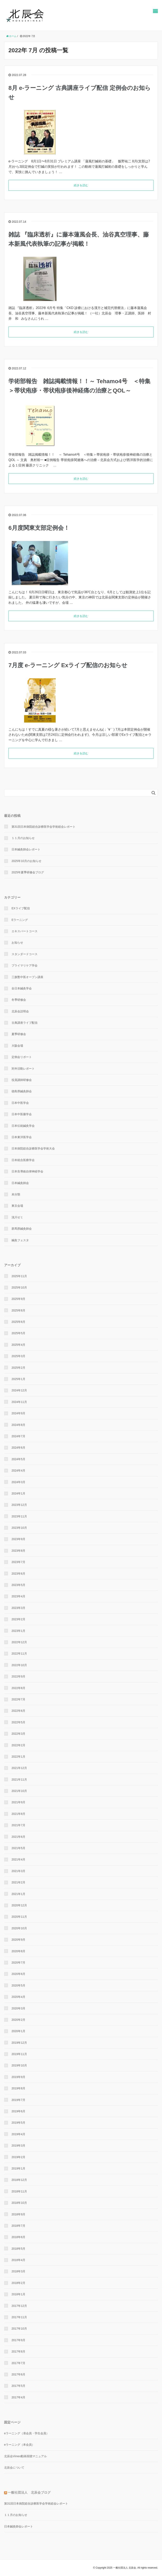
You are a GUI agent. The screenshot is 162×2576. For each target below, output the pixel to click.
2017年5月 (18, 2385)
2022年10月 (19, 1665)
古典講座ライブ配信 (25, 1022)
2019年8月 (18, 2088)
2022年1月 (18, 1756)
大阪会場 (17, 1045)
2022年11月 (19, 1653)
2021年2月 (18, 1882)
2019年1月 (18, 2168)
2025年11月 (19, 1276)
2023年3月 (18, 1608)
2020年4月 (18, 1996)
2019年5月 (18, 2122)
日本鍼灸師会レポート (26, 849)
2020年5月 (18, 1985)
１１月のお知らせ (23, 838)
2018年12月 (19, 2179)
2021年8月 (18, 1813)
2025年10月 (19, 1287)
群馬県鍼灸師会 (22, 1228)
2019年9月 (18, 2077)
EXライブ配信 (21, 908)
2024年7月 (18, 1436)
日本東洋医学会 (22, 1137)
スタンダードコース (25, 954)
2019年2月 (18, 2157)
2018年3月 (18, 2271)
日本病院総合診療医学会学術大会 (33, 1148)
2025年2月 (18, 1367)
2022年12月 (19, 1642)
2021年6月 (18, 1836)
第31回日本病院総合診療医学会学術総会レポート (43, 826)
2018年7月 (18, 2225)
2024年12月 (19, 1390)
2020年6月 (18, 1974)
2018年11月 (19, 2191)
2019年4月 (18, 2134)
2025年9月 (18, 1298)
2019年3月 (18, 2145)
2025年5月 (18, 1333)
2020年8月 (18, 1951)
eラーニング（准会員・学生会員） (26, 2433)
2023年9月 (18, 1539)
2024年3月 (18, 1482)
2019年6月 (18, 2111)
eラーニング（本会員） (19, 2444)
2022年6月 (18, 1710)
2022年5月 (18, 1722)
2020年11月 (19, 1916)
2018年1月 (18, 2294)
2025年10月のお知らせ (26, 861)
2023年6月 (18, 1573)
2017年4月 (18, 2397)
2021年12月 (19, 1768)
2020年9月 (18, 1939)
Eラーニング (20, 919)
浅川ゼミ (17, 1217)
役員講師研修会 (22, 1080)
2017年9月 (18, 2340)
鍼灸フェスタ (20, 1240)
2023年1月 (18, 1630)
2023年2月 (18, 1619)
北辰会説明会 (20, 1011)
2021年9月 (18, 1802)
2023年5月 (18, 1585)
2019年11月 (19, 2054)
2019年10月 (19, 2065)
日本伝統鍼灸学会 (23, 1125)
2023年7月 (18, 1562)
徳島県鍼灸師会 (22, 1091)
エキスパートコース (25, 931)
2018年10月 (19, 2202)
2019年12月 (19, 2042)
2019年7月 (18, 2100)
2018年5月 (18, 2248)
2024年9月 (18, 1413)
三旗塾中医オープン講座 (27, 977)
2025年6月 (18, 1321)
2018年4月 (18, 2260)
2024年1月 (18, 1493)
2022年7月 (18, 1699)
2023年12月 (19, 1504)
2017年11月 (19, 2317)
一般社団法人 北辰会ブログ (29, 2492)
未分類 (16, 1194)
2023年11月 (19, 1516)
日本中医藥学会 (22, 1114)
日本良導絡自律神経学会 (27, 1171)
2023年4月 (18, 1596)
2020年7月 (18, 1962)
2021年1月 (18, 1894)
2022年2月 (18, 1745)
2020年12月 (19, 1905)
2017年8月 (18, 2351)
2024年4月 (18, 1470)
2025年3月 (18, 1356)
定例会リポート (22, 1057)
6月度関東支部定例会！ (38, 528)
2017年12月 (19, 2305)
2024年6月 (18, 1447)
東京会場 (17, 1205)
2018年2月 (18, 2283)
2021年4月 (18, 1859)
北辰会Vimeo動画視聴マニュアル (25, 2456)
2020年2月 (18, 2019)
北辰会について (14, 2467)
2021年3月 (18, 1871)
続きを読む (81, 185)
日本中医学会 (20, 1102)
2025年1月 (18, 1379)
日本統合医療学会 (23, 1160)
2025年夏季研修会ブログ (28, 872)
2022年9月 (18, 1676)
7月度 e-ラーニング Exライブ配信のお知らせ (67, 665)
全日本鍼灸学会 (22, 988)
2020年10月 (19, 1928)
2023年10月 (19, 1527)
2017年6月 (18, 2374)
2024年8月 (18, 1424)
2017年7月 (18, 2363)
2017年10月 (19, 2328)
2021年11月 (19, 1779)
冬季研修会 (19, 999)
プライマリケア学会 (25, 965)
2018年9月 (18, 2214)
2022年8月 (18, 1688)
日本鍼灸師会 (20, 1183)
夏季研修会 (19, 1034)
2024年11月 (19, 1402)
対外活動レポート (23, 1068)
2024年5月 (18, 1459)
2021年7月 (18, 1825)
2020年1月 (18, 2031)
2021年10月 (19, 1791)
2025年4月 (18, 1344)
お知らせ (17, 942)
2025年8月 (18, 1310)
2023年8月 (18, 1550)
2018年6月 (18, 2237)
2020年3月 (18, 2008)
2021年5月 (18, 1848)
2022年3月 (18, 1733)
